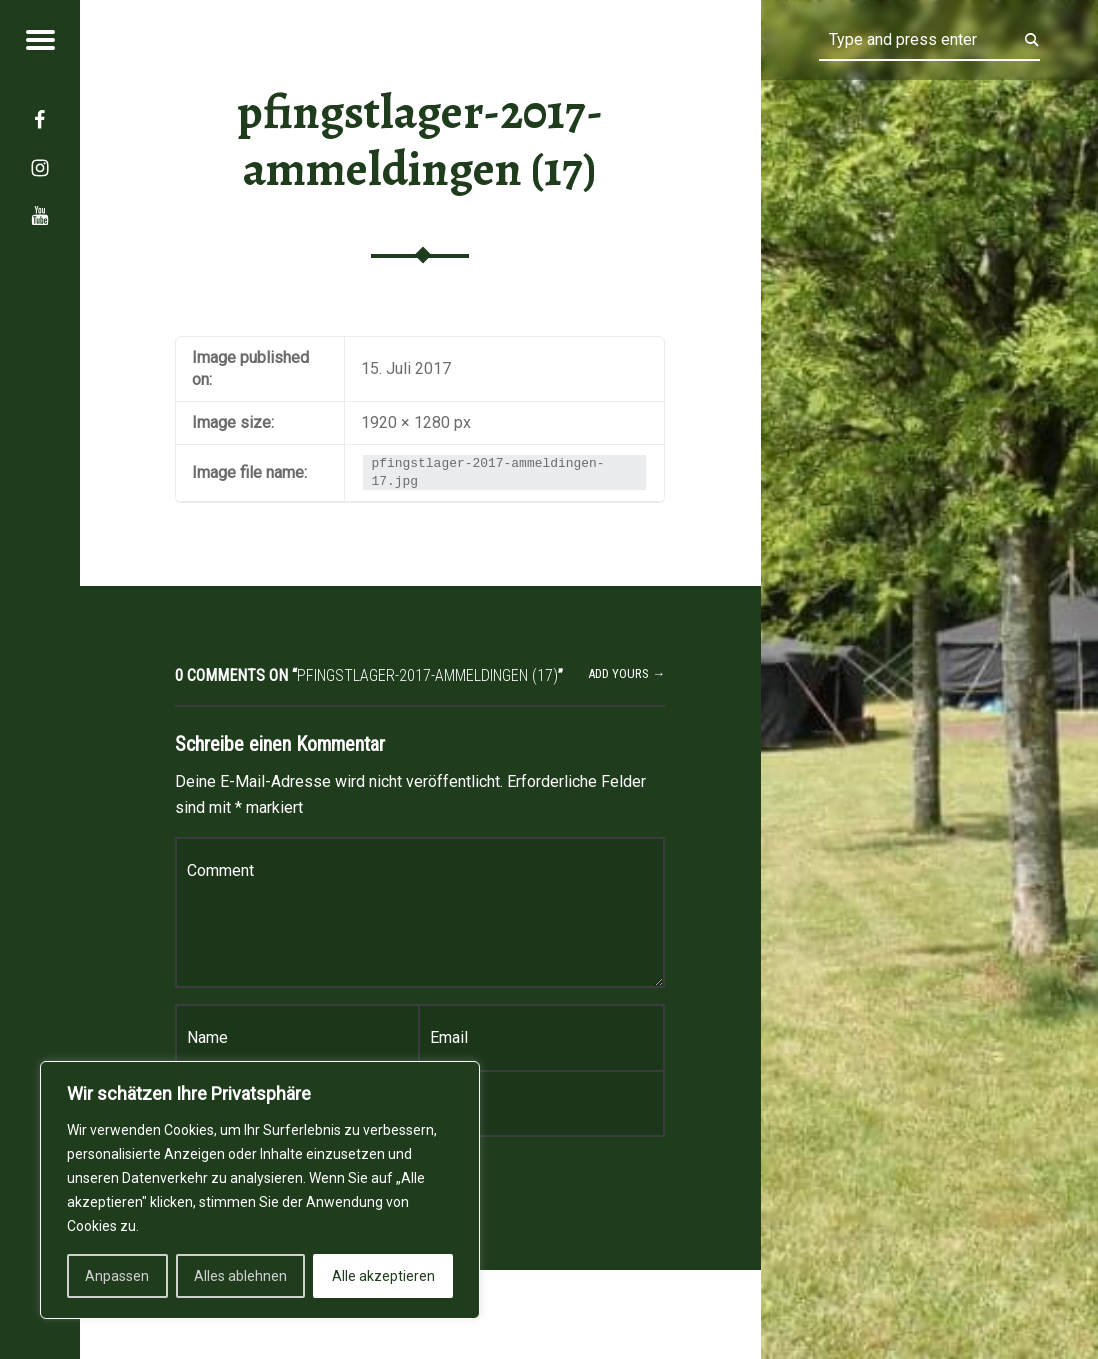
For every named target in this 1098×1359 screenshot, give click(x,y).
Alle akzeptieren (383, 1276)
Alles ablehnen (240, 1276)
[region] (260, 1190)
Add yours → (626, 673)
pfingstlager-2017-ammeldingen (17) (420, 140)
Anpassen (117, 1276)
